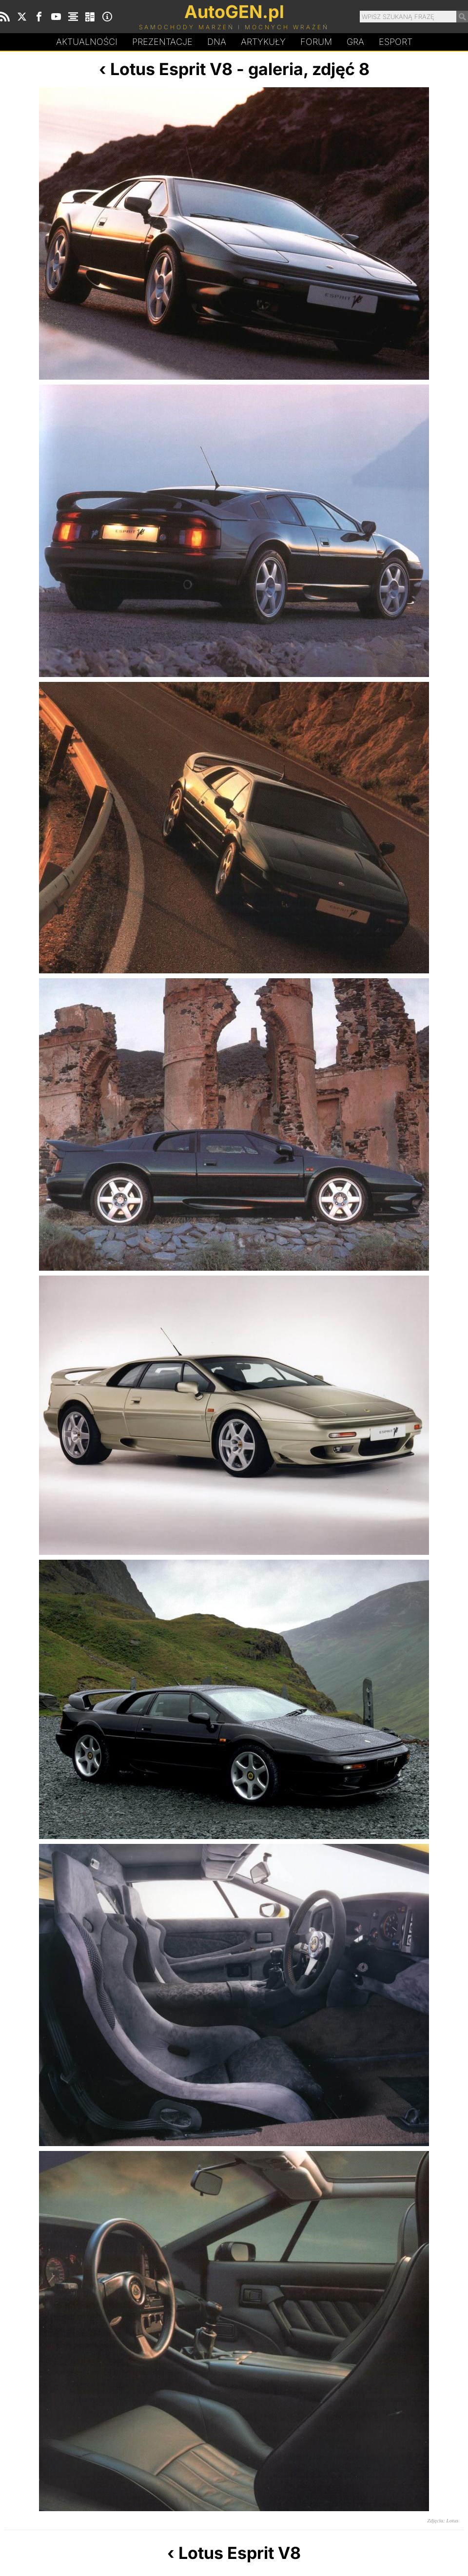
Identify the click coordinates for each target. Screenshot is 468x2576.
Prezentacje (162, 42)
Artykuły (263, 42)
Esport (395, 42)
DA (216, 42)
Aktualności (86, 42)
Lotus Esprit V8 (171, 69)
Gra (355, 42)
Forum (316, 42)
